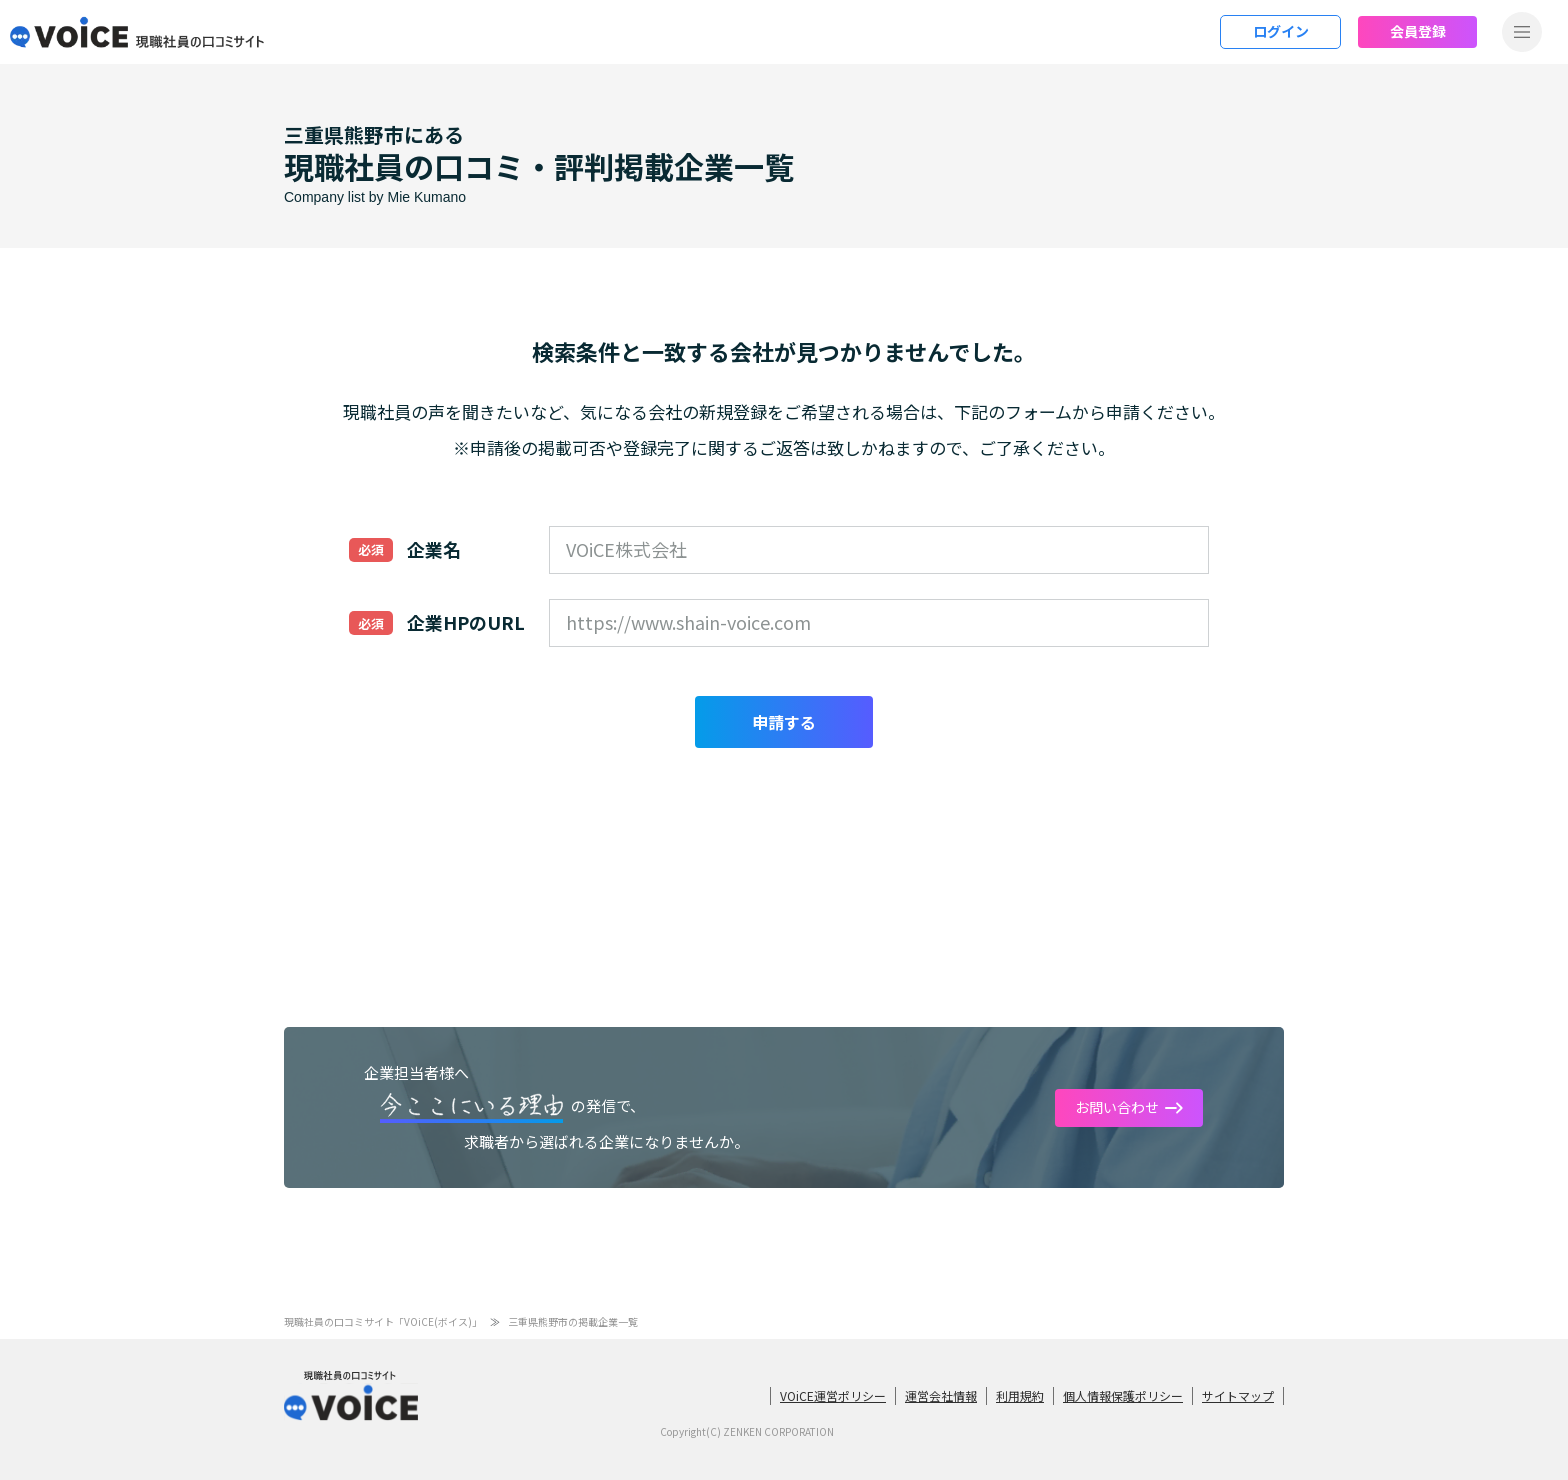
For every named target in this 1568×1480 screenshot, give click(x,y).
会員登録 (1418, 31)
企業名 (434, 549)
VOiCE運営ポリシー (833, 1395)
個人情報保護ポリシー (1123, 1395)
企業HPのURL (466, 622)
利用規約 (1020, 1395)
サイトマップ (1238, 1395)
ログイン (1281, 31)
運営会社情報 (941, 1395)
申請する (784, 722)
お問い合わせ (1117, 1107)
